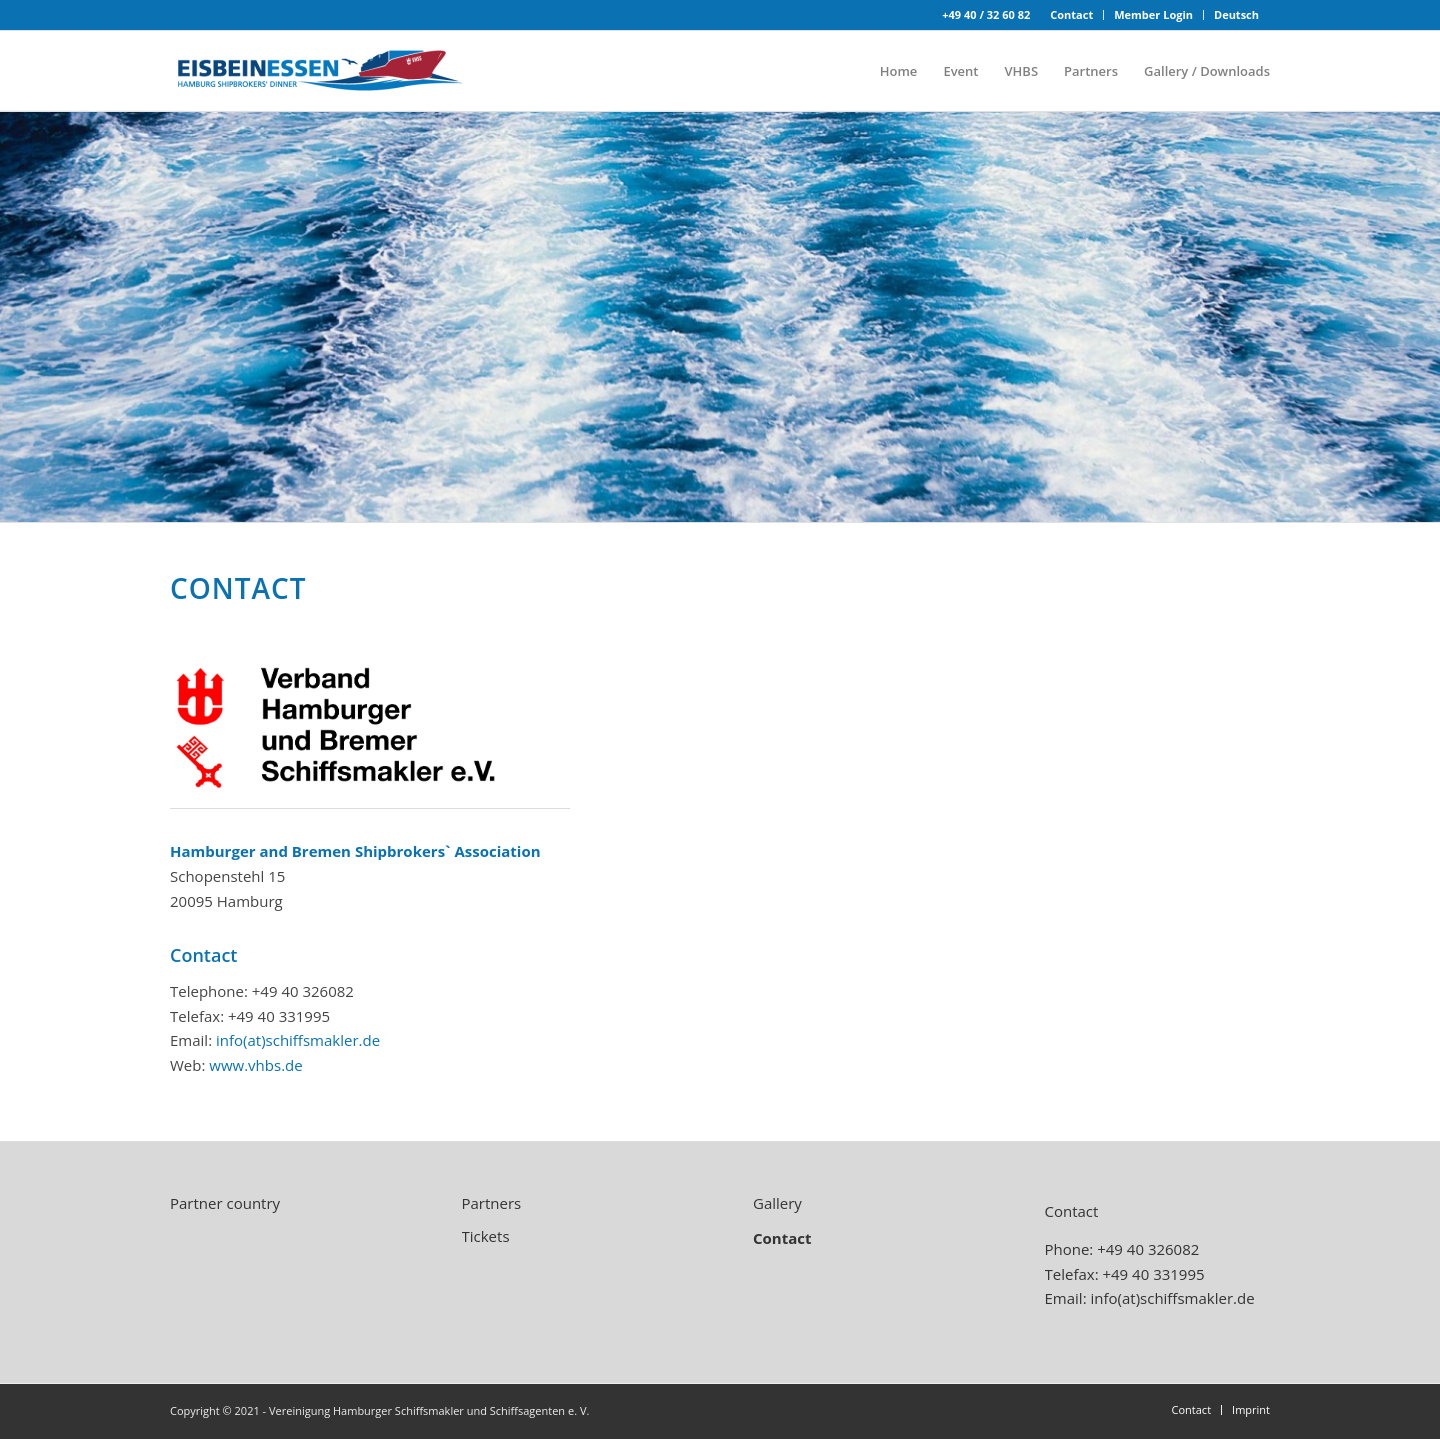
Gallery (777, 1203)
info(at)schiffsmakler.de (298, 1040)
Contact (1071, 14)
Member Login (1153, 14)
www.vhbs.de (255, 1065)
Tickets (486, 1236)
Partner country (225, 1203)
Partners (492, 1203)
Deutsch (1236, 14)
